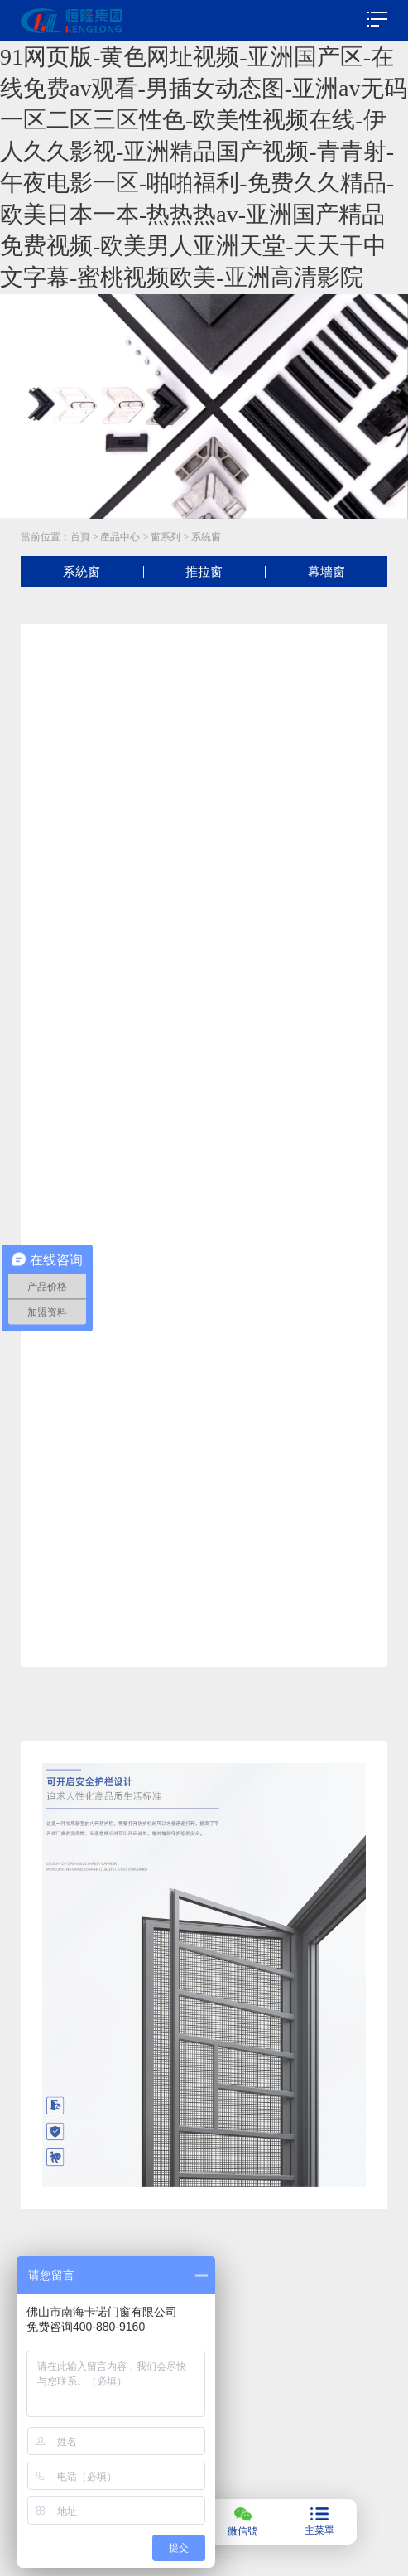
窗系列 (165, 537)
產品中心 (120, 537)
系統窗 (206, 537)
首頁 (80, 537)
